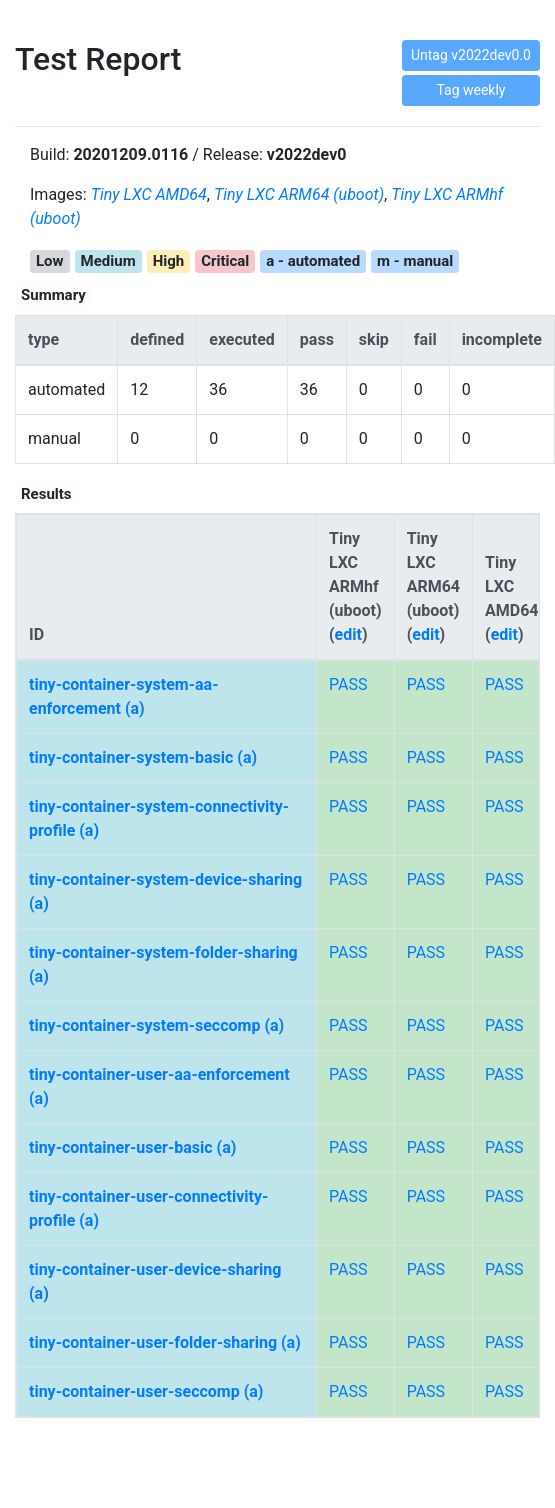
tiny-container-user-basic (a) (132, 1147)
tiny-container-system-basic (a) (143, 757)
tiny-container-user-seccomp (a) (146, 1391)
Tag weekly (470, 90)
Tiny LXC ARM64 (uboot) (299, 194)
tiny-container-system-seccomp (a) (156, 1025)
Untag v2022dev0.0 (471, 55)
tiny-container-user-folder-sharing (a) (165, 1342)
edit (348, 634)
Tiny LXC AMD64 (149, 194)
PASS (348, 684)
